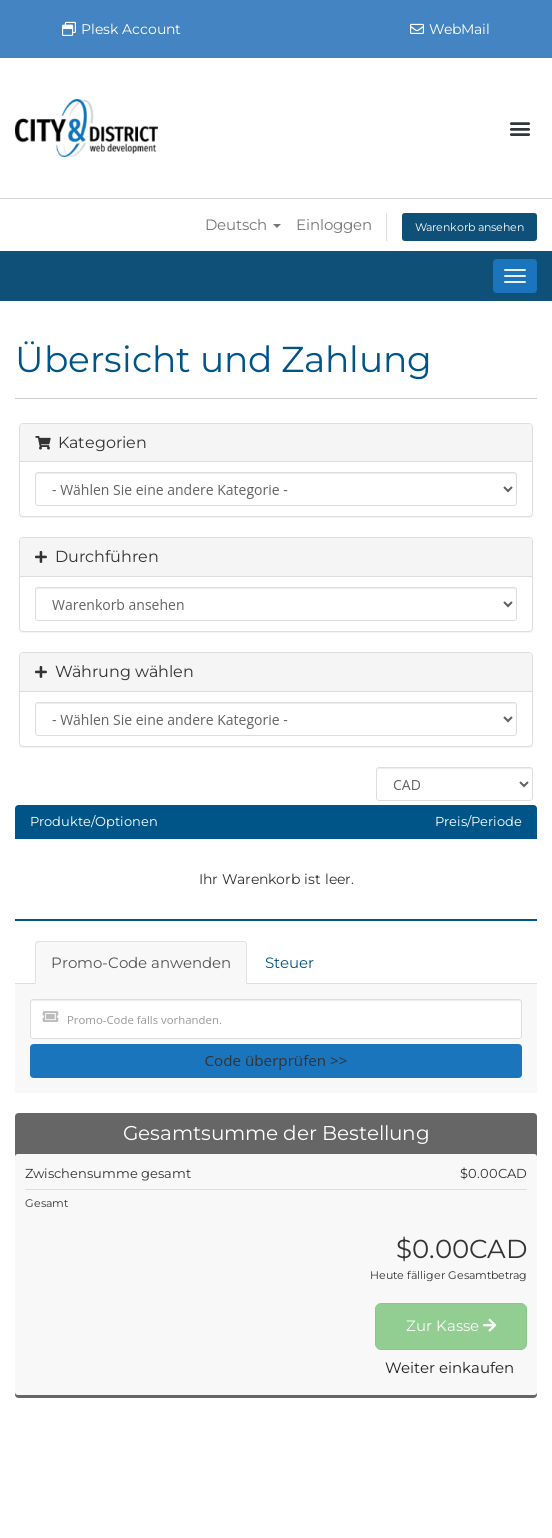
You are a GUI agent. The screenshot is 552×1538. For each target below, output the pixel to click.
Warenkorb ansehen (469, 227)
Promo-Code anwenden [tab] (141, 962)
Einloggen (334, 224)
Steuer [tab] (289, 962)
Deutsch (243, 224)
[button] (520, 128)
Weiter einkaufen (449, 1367)
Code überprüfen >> (276, 1060)
